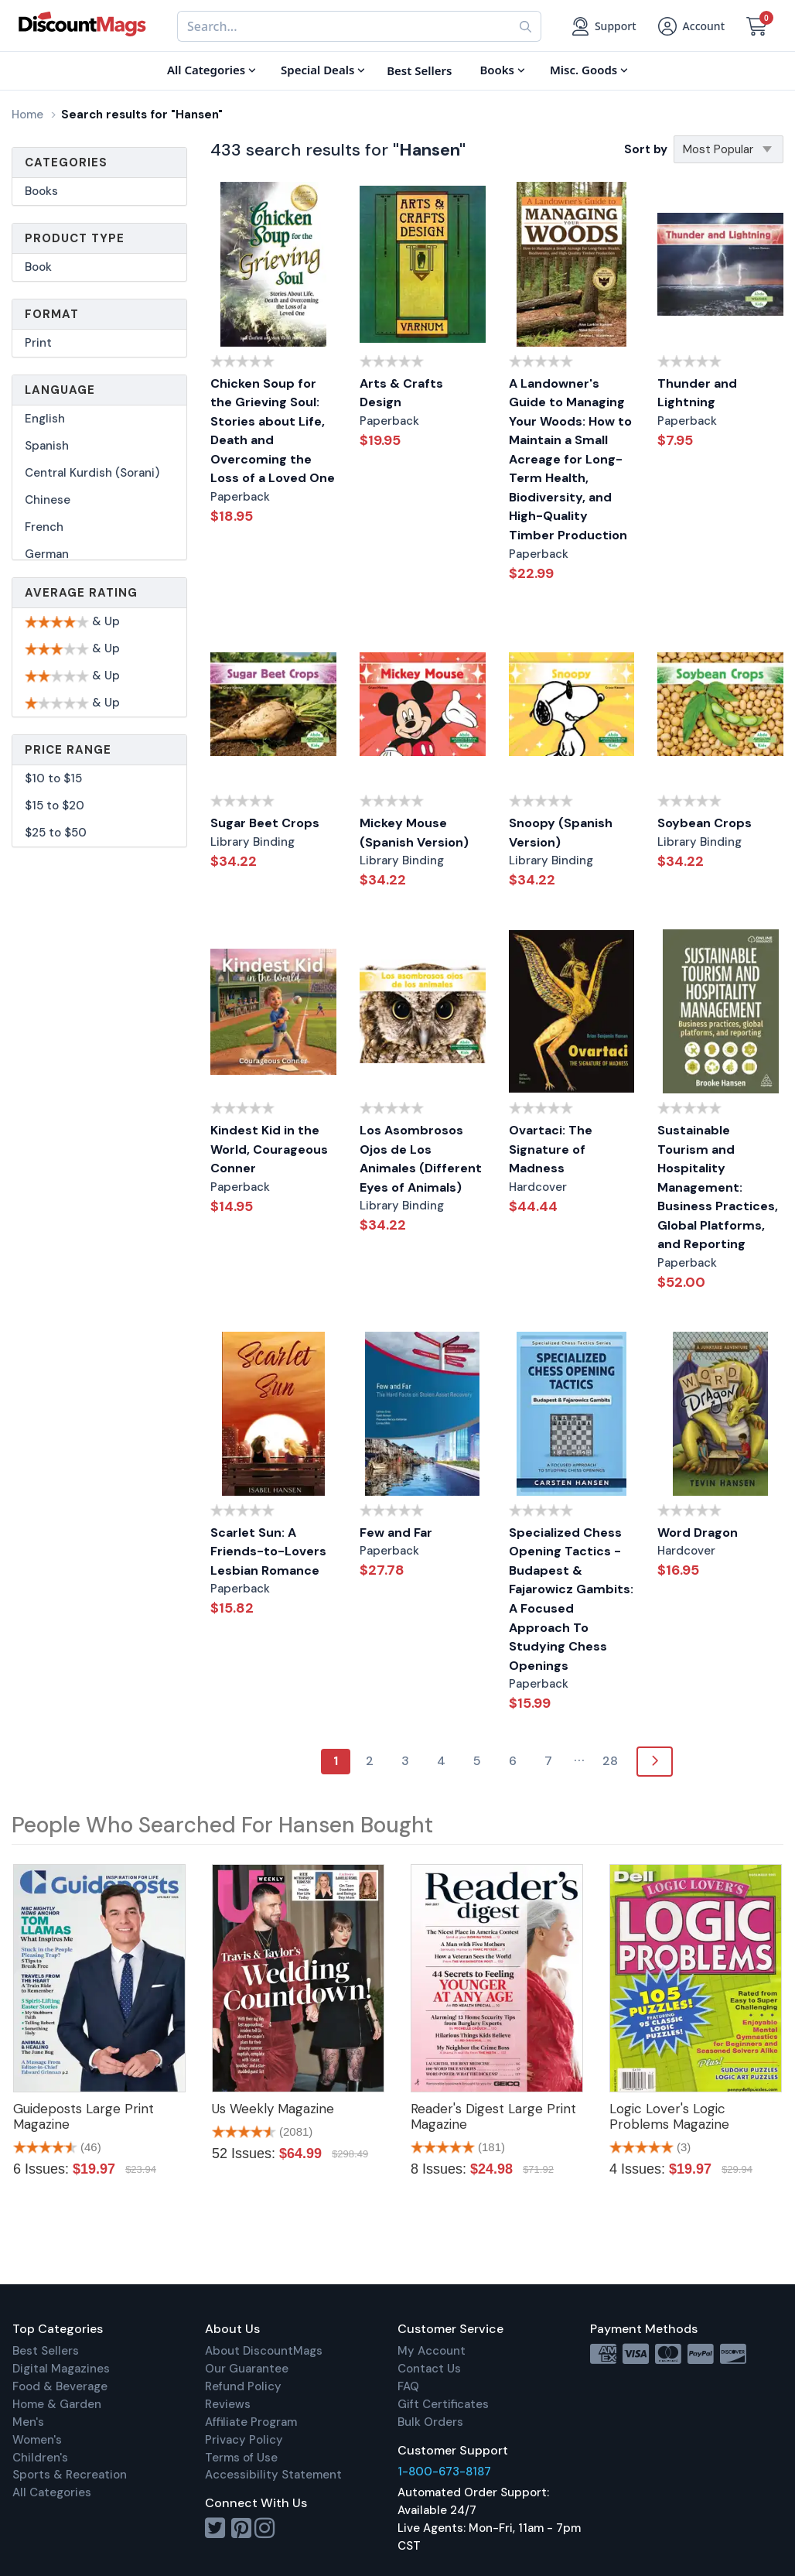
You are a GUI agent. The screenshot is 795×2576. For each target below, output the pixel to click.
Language (60, 390)
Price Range (68, 750)
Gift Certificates (443, 2404)
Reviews (228, 2404)
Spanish (47, 445)
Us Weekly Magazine (273, 2108)
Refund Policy (243, 2386)
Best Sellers (45, 2351)
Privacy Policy (244, 2440)
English (45, 418)
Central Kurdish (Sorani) (92, 473)
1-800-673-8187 (444, 2471)
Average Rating (81, 592)
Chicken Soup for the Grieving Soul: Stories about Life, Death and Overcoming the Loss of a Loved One (272, 431)
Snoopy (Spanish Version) (560, 832)
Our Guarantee (246, 2368)
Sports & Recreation (69, 2474)
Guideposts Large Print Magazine (83, 2116)
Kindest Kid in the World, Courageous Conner (269, 1149)
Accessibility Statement (273, 2474)
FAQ (408, 2386)
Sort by (645, 149)
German (47, 554)
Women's (37, 2440)
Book (38, 267)
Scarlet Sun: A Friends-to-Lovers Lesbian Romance (268, 1551)
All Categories (51, 2492)
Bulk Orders (430, 2422)
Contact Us (429, 2368)
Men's (28, 2422)
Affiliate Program (251, 2422)
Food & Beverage (59, 2386)
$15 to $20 (54, 805)
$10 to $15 (53, 778)
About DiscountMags (263, 2351)
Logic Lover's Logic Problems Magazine (669, 2116)
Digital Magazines (61, 2368)
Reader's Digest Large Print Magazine (493, 2116)
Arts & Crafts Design (401, 393)
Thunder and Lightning (697, 393)
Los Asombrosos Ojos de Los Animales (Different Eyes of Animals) (421, 1159)
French (44, 527)
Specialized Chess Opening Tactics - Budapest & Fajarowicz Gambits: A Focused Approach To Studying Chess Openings (571, 1599)
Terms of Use (241, 2457)
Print (38, 343)
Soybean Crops (704, 823)
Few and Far (396, 1532)
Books (41, 191)
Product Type (75, 238)
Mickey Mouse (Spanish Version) (414, 832)
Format (52, 314)
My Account (432, 2351)
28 (610, 1761)
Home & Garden (56, 2404)
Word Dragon (697, 1532)
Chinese (47, 500)
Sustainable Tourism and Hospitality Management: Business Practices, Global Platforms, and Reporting (717, 1187)
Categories (66, 162)
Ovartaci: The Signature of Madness (550, 1149)
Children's (40, 2457)
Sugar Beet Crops (264, 823)
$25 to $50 (56, 832)
